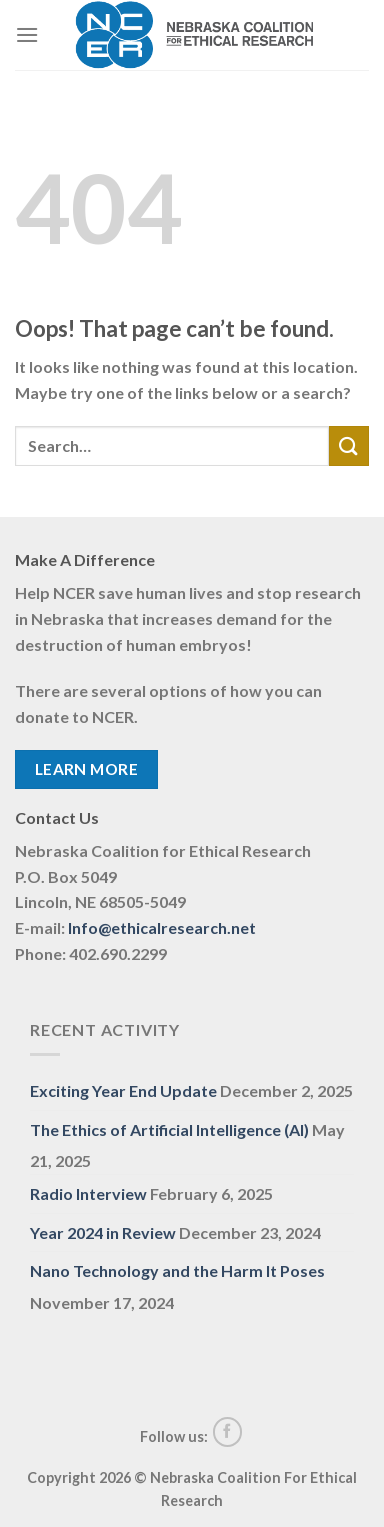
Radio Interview (88, 1193)
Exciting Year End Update (123, 1090)
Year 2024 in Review (103, 1232)
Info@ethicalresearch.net (162, 927)
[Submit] (349, 445)
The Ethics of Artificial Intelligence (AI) (169, 1129)
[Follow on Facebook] (228, 1432)
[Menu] (27, 34)
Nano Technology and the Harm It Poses (177, 1270)
